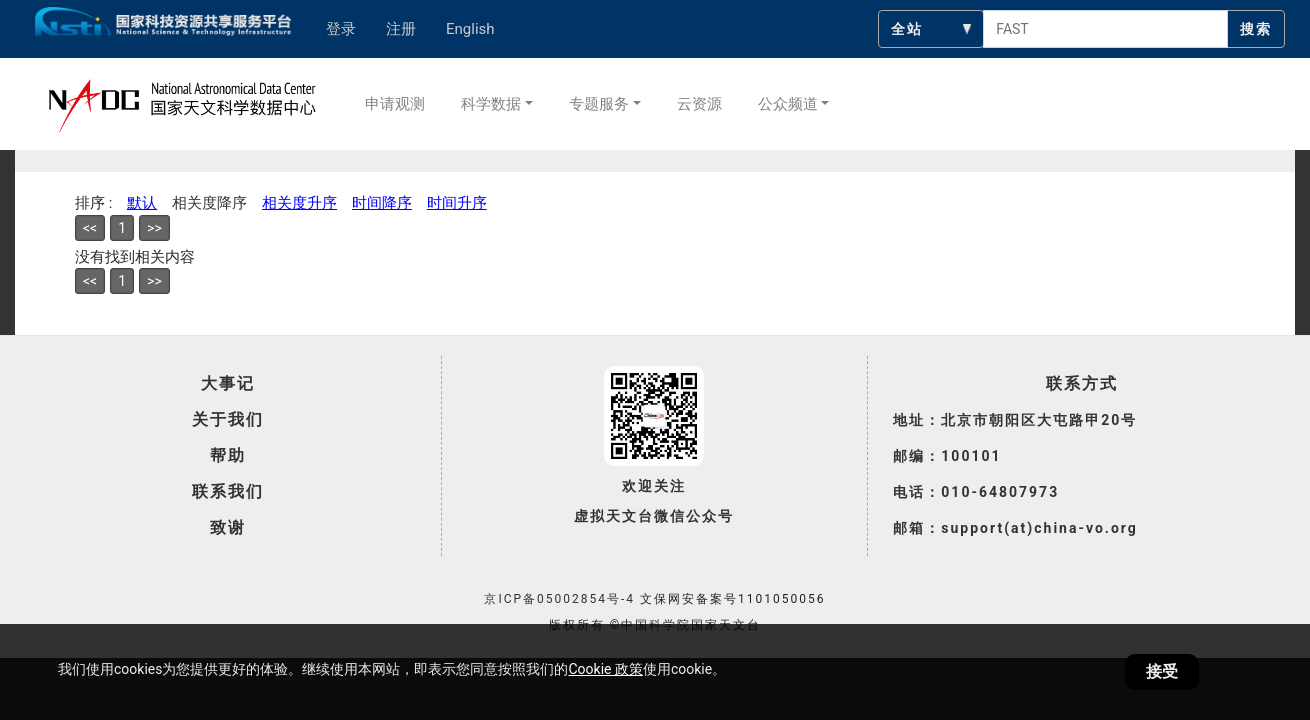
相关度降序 (209, 203)
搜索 (1256, 29)
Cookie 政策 (605, 669)
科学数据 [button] (491, 104)
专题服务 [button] (599, 104)
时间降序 (382, 203)
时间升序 (457, 203)
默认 (142, 203)
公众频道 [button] (788, 104)
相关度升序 (299, 203)
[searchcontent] (1105, 29)
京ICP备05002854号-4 (559, 599)
